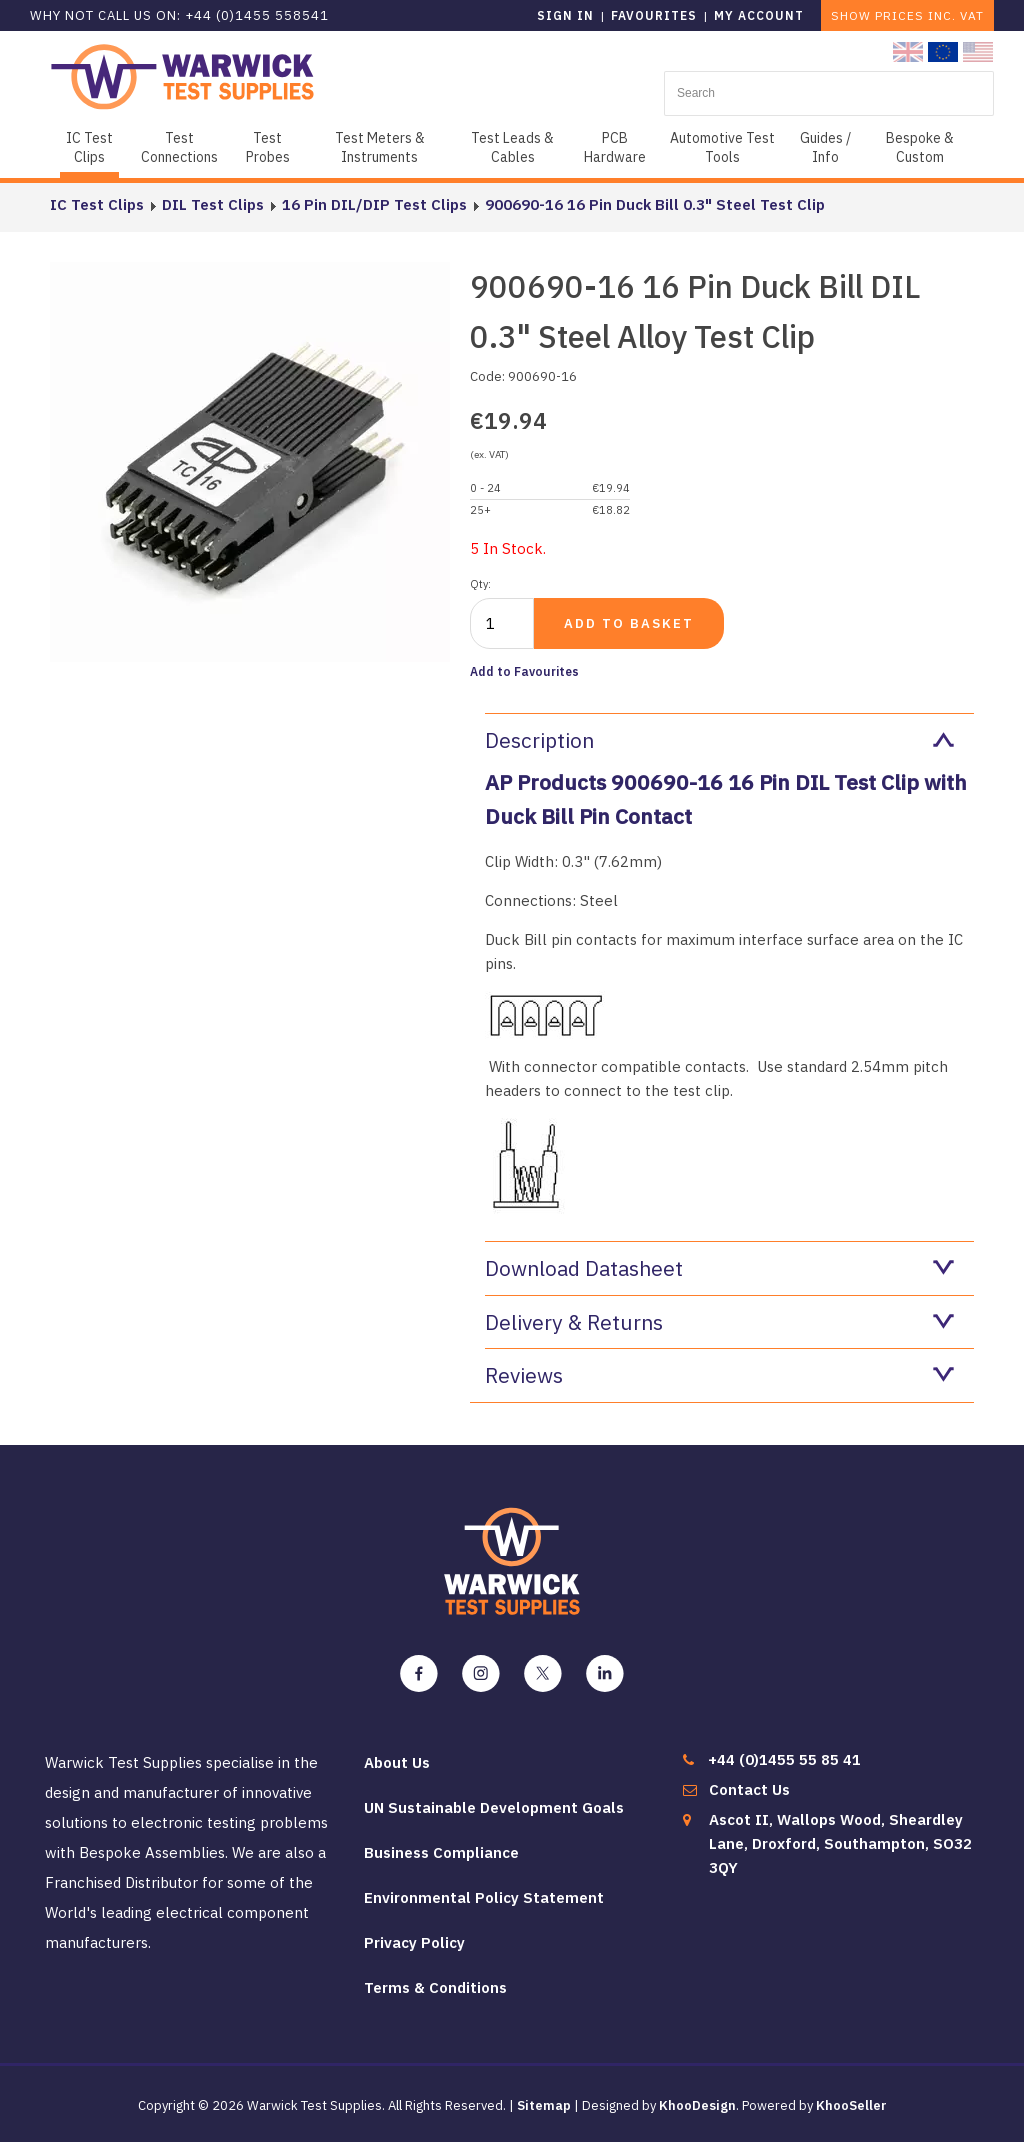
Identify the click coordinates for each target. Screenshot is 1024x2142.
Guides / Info (825, 147)
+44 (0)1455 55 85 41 (784, 1759)
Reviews (719, 1375)
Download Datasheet (719, 1268)
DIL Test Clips (213, 204)
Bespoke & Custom (920, 147)
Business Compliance (441, 1852)
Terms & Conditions (435, 1987)
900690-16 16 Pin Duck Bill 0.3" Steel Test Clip (655, 204)
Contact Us (749, 1789)
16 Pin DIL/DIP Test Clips (374, 204)
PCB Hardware (615, 147)
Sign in (565, 15)
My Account (759, 15)
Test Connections (179, 147)
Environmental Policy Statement (484, 1897)
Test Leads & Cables (512, 147)
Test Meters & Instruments (380, 147)
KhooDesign (697, 2105)
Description (719, 740)
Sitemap (544, 2105)
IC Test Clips (89, 147)
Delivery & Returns (719, 1322)
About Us (397, 1762)
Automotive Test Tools (722, 147)
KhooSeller (851, 2105)
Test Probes (268, 147)
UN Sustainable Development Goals (494, 1807)
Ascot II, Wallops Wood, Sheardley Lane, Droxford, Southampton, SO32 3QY (840, 1843)
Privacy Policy (414, 1942)
